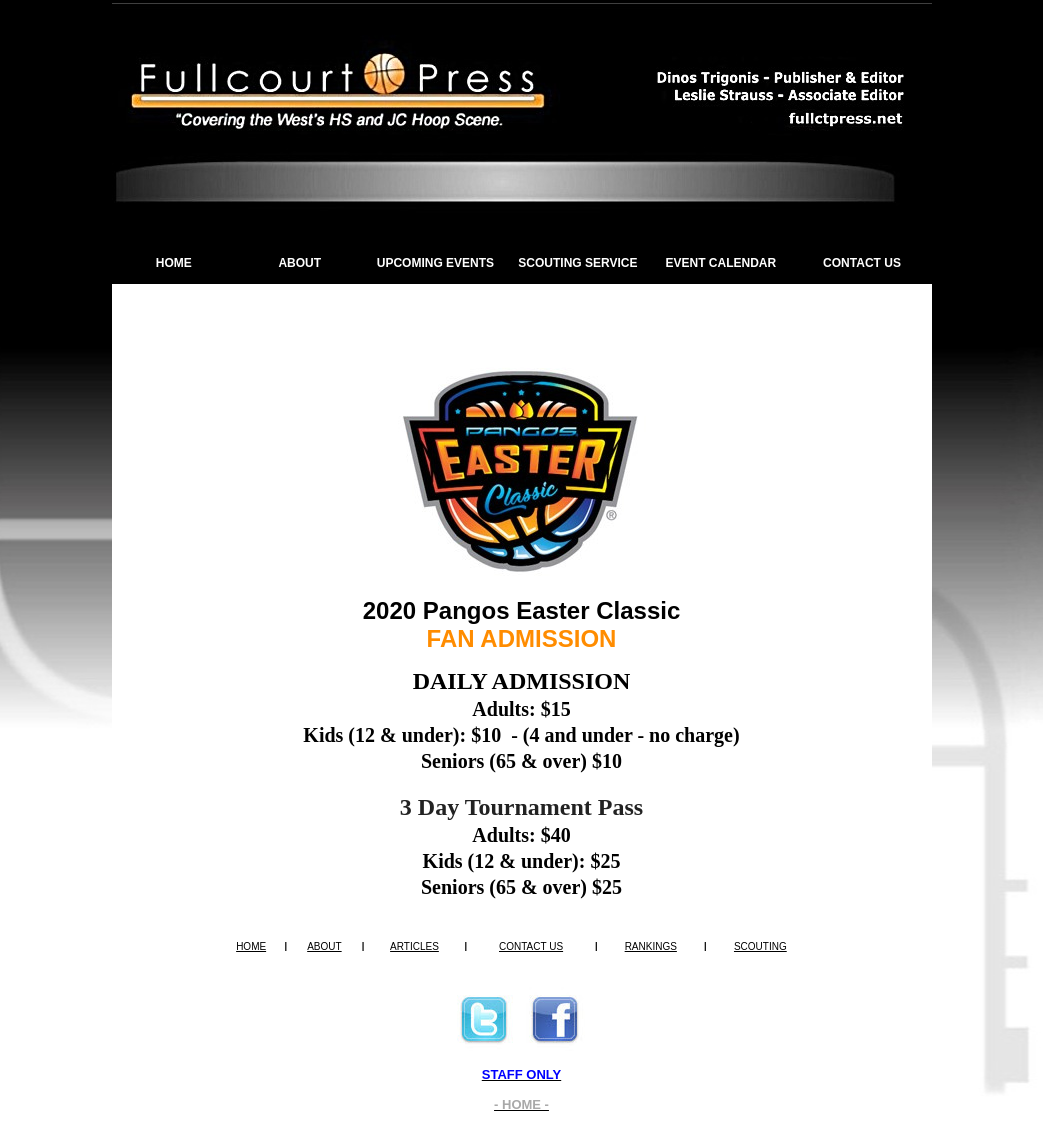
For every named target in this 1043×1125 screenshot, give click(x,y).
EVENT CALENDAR (721, 263)
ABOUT (299, 263)
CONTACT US (862, 263)
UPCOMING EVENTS (435, 263)
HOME (174, 263)
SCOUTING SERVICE (577, 263)
